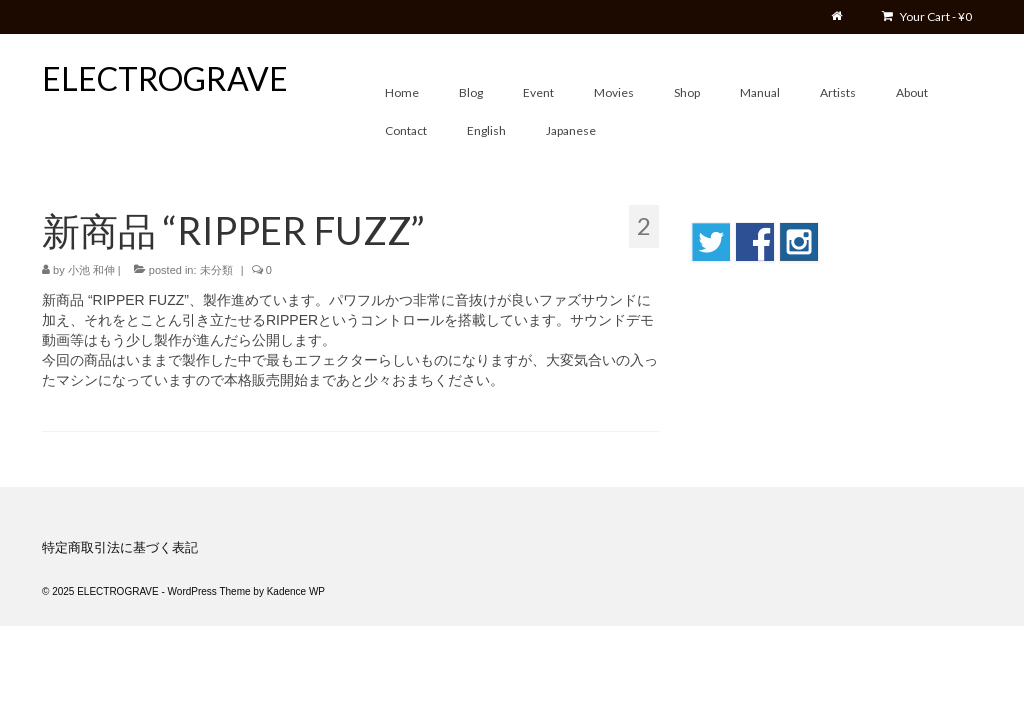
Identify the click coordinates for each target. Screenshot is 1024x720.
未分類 (216, 270)
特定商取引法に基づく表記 (120, 547)
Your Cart (927, 16)
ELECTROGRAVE (165, 78)
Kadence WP (296, 591)
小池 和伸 (91, 270)
